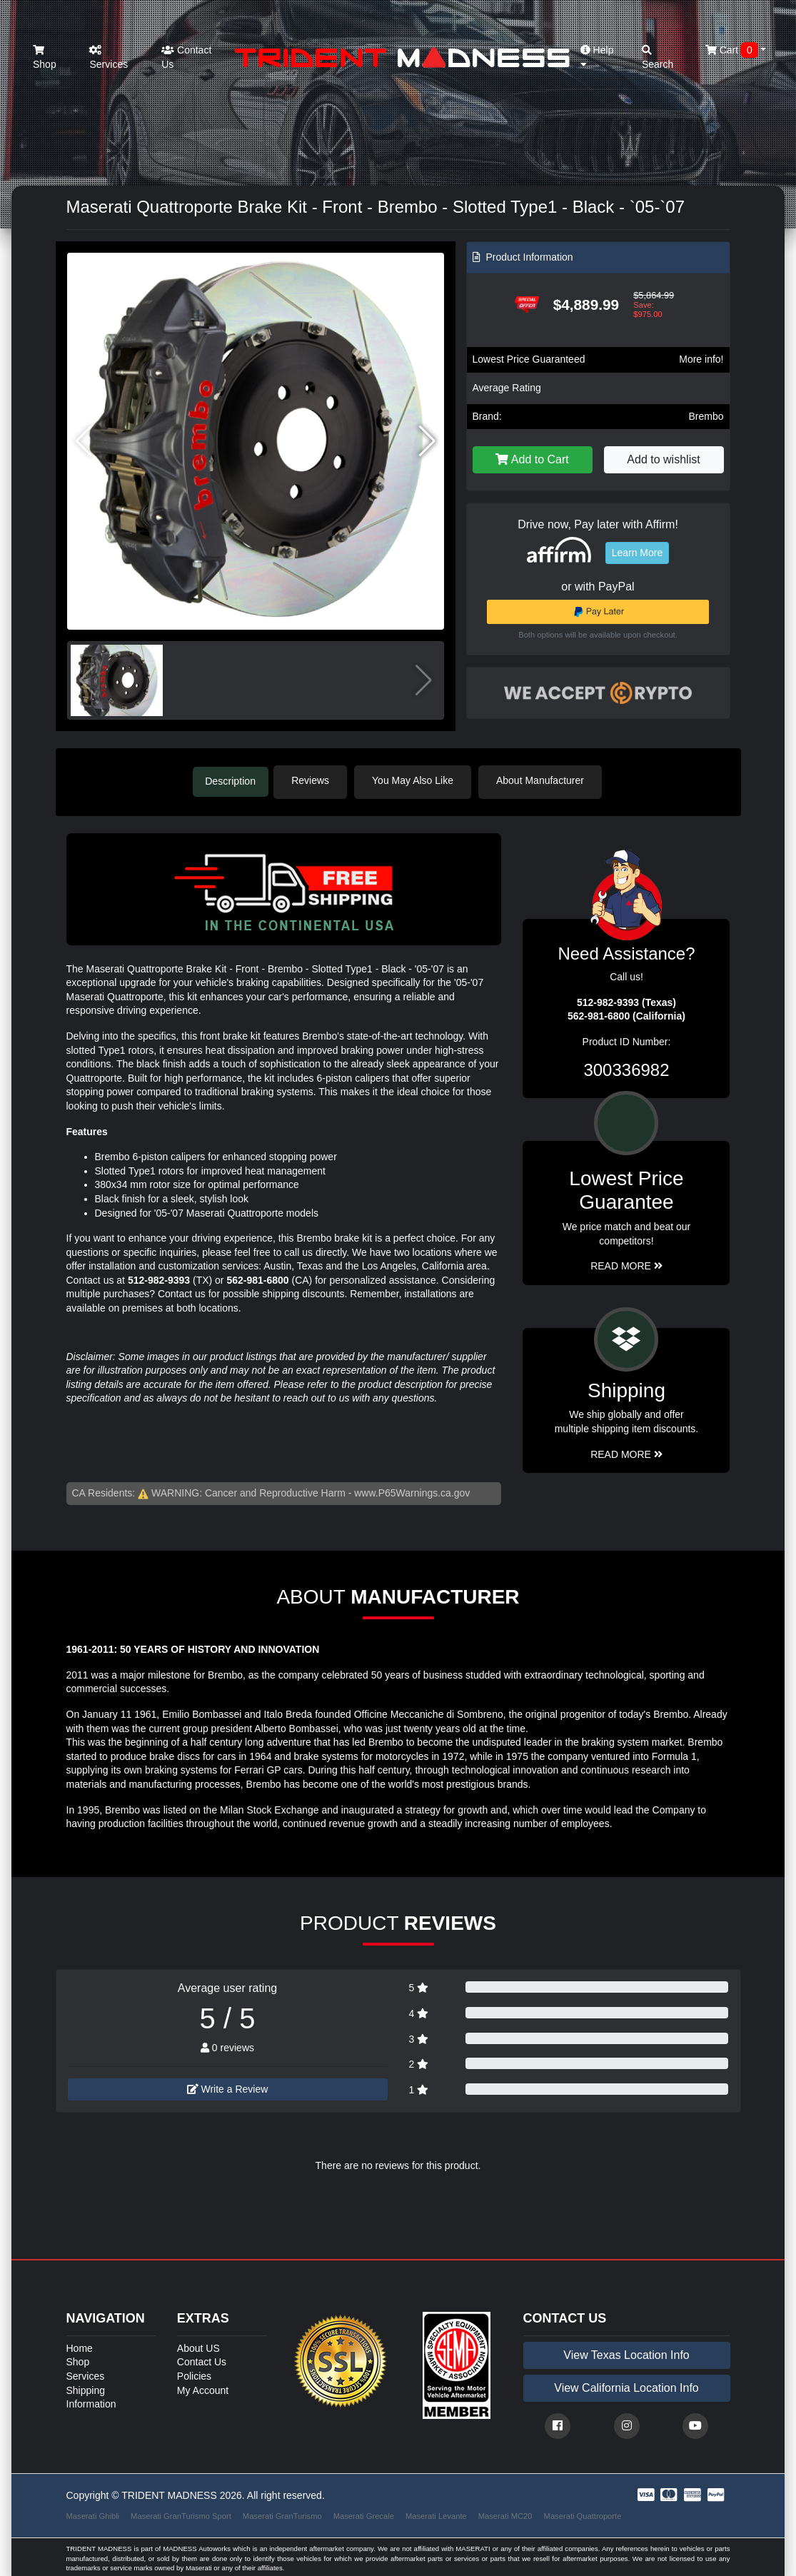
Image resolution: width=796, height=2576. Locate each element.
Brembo (705, 416)
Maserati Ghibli (93, 2513)
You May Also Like (419, 780)
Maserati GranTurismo (282, 2513)
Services (108, 57)
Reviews (317, 780)
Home (79, 2346)
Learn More (637, 552)
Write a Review (227, 2087)
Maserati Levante (436, 2513)
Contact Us (186, 57)
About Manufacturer (546, 780)
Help (597, 56)
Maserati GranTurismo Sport (181, 2513)
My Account (202, 2387)
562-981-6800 (257, 1278)
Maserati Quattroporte (583, 2513)
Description (231, 780)
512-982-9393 (159, 1278)
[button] (427, 441)
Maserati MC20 (505, 2513)
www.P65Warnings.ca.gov (412, 1490)
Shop (44, 57)
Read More (626, 1263)
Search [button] (657, 57)
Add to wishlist (663, 459)
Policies (194, 2374)
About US (198, 2346)
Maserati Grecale (363, 2513)
